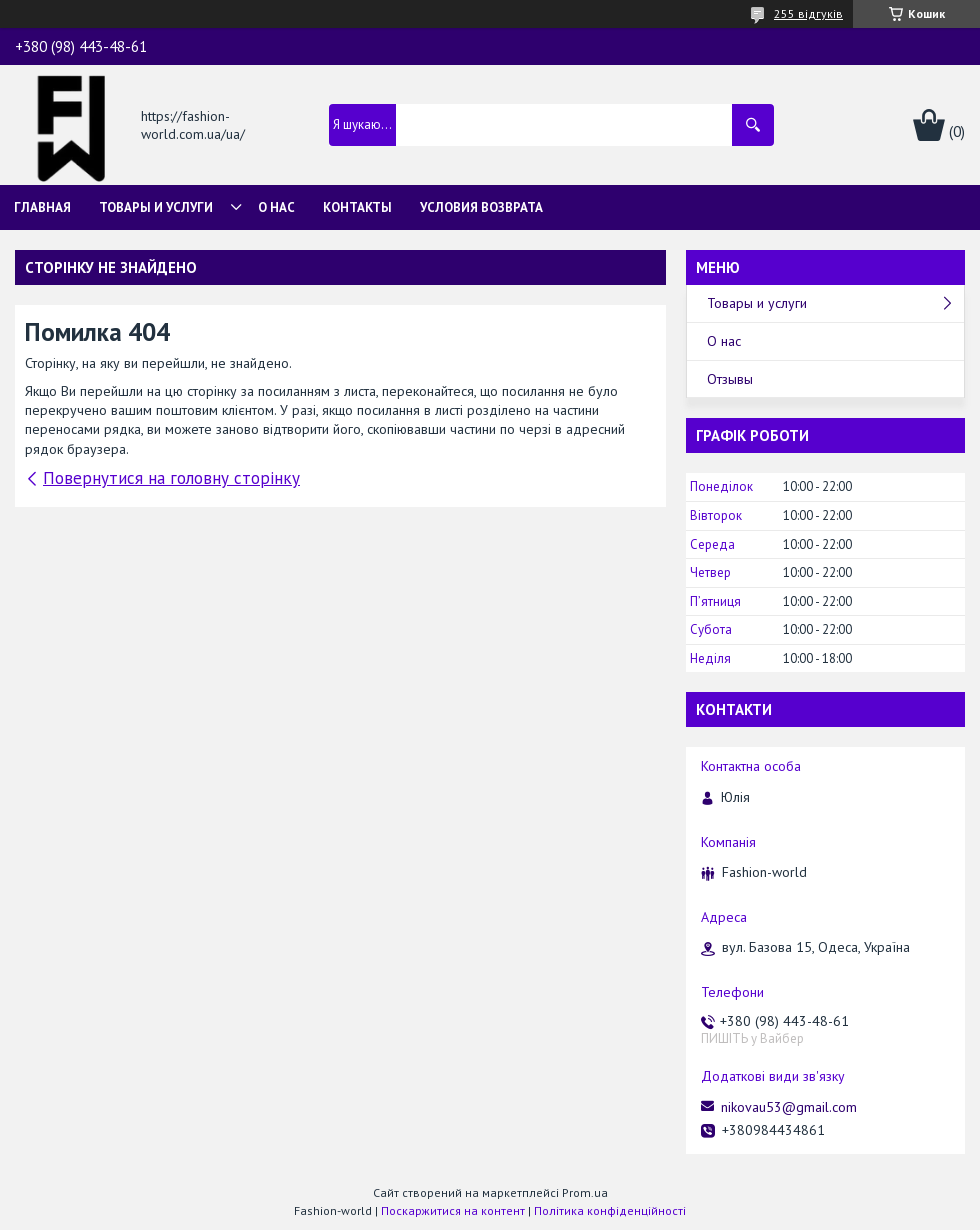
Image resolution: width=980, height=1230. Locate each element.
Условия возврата (481, 207)
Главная (42, 207)
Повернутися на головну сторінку (171, 478)
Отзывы (730, 379)
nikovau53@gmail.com (789, 1107)
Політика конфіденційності (610, 1210)
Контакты (357, 207)
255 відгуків (808, 13)
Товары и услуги (156, 207)
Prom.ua (585, 1192)
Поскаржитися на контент (453, 1210)
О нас (276, 207)
